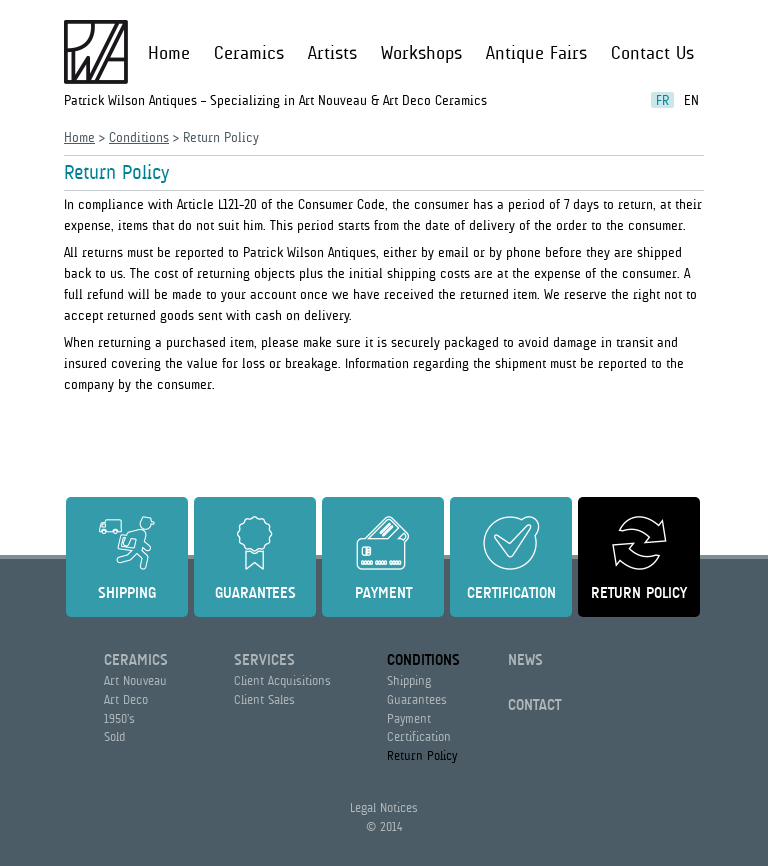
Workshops (421, 53)
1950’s (119, 718)
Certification (511, 593)
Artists (332, 53)
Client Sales (264, 699)
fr (662, 100)
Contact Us (652, 53)
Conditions (139, 137)
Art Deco (126, 699)
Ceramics (249, 53)
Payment (383, 593)
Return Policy (639, 593)
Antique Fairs (536, 53)
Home (169, 53)
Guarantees (255, 593)
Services (264, 660)
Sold (114, 736)
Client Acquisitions (282, 680)
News (525, 660)
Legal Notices (384, 807)
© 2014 (384, 826)
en (691, 100)
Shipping (127, 593)
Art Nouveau (135, 680)
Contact (534, 705)
